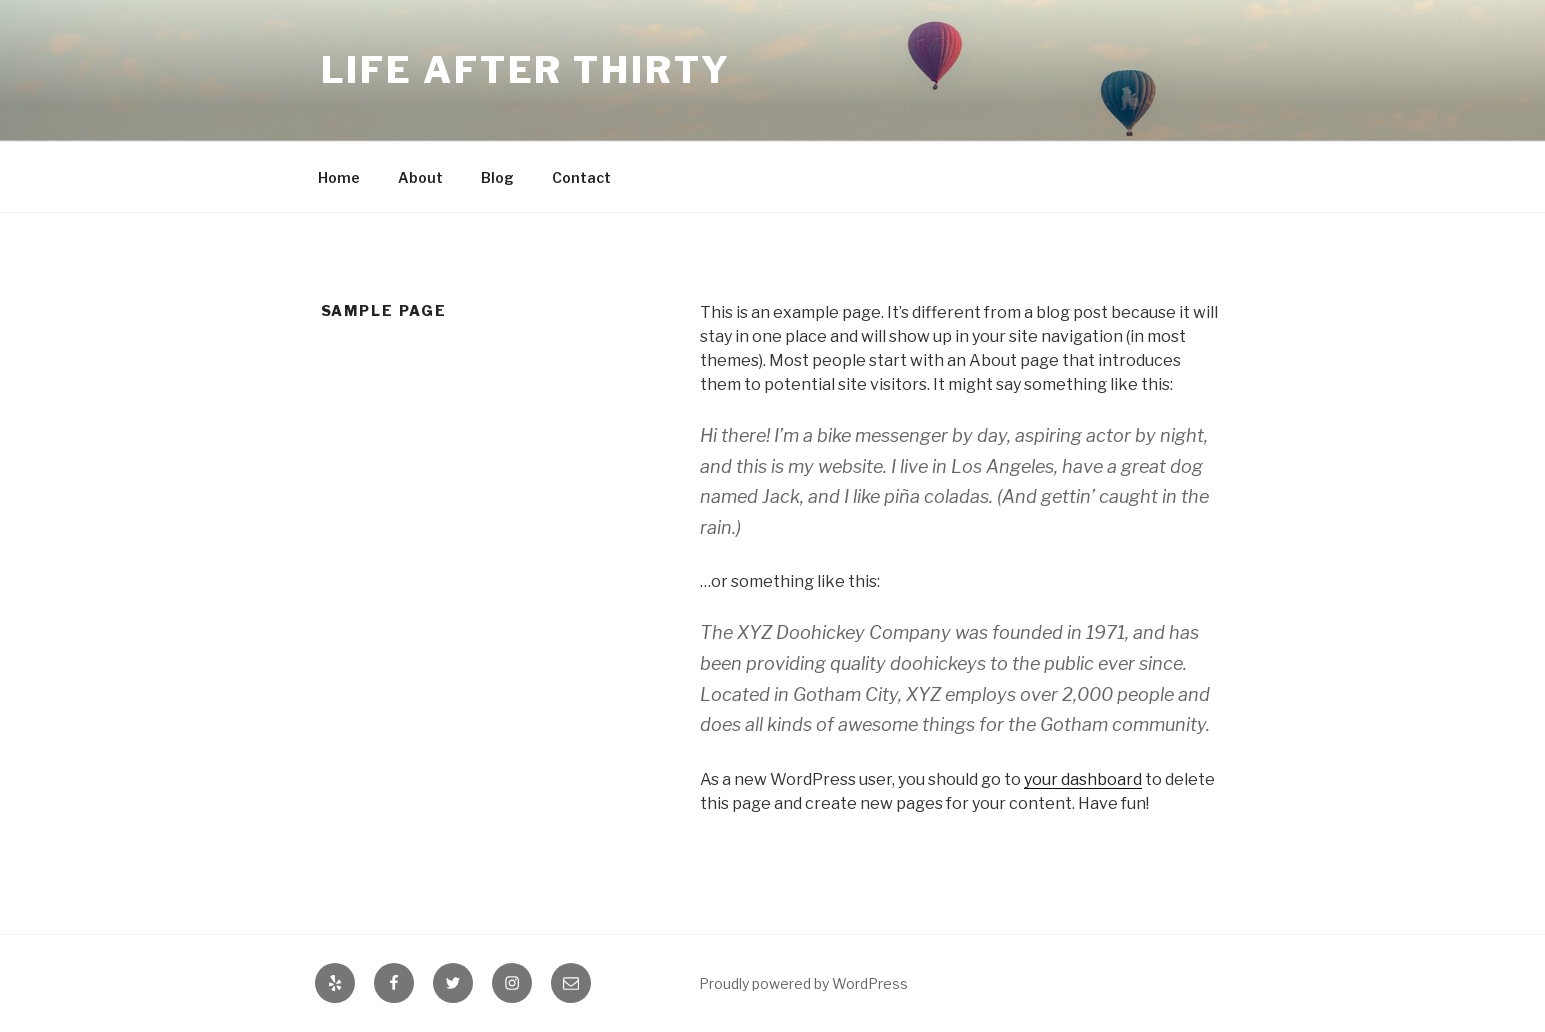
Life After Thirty (526, 70)
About (420, 177)
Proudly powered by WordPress (803, 983)
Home (339, 177)
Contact (581, 177)
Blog (497, 177)
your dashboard (1083, 779)
